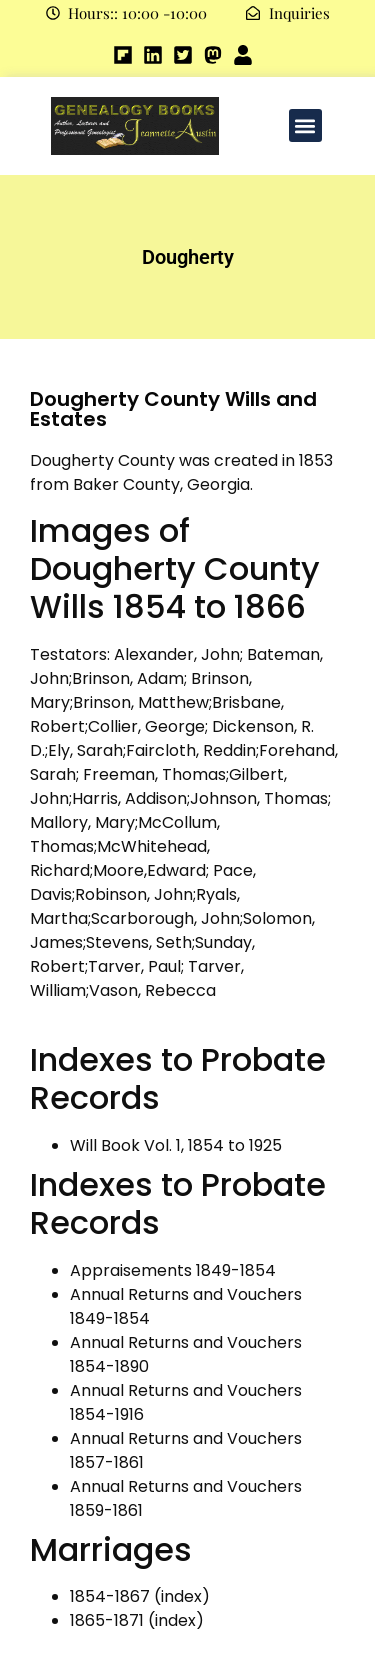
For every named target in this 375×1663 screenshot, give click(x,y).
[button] (305, 125)
